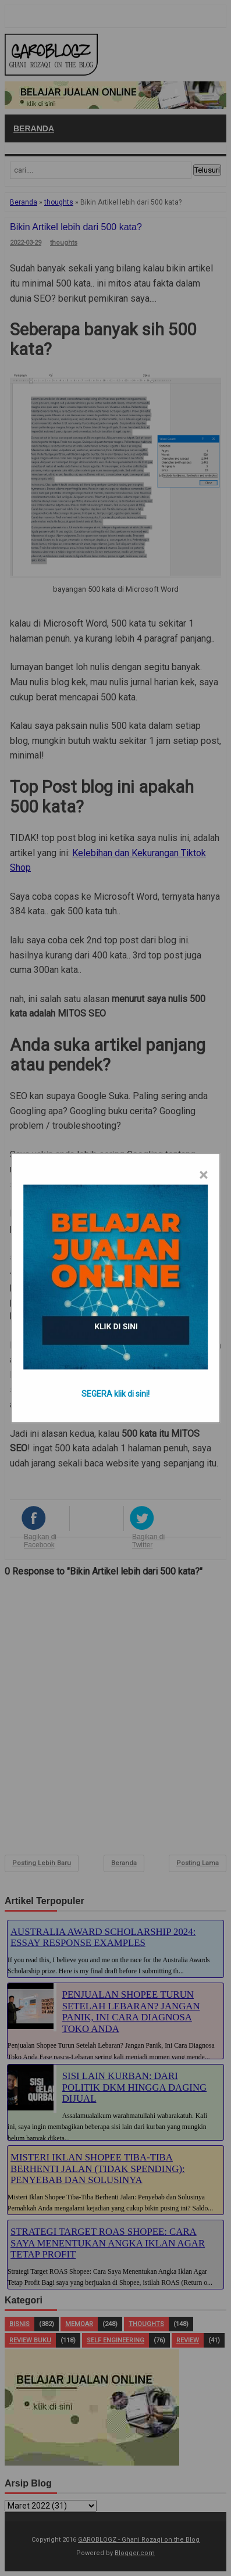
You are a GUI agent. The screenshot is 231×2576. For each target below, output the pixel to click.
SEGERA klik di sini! (115, 1393)
